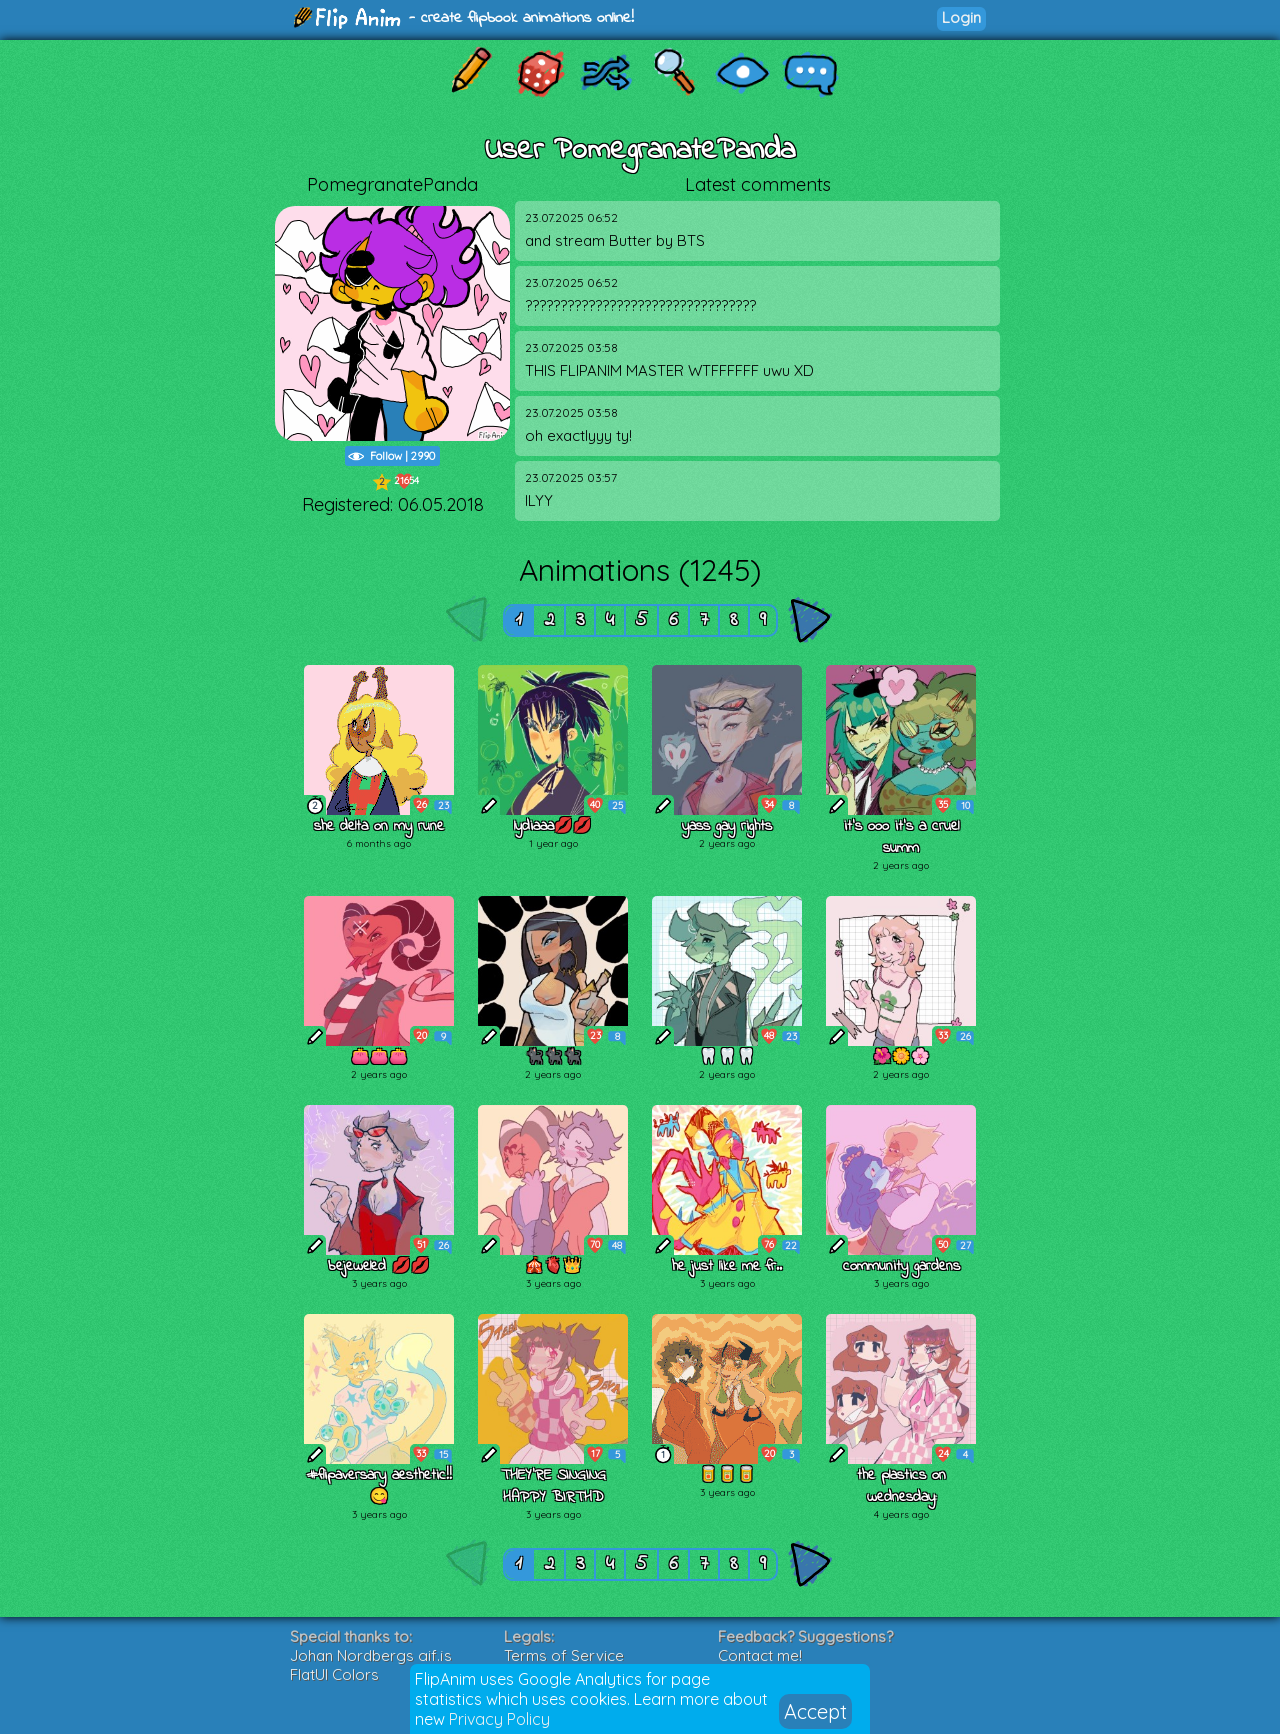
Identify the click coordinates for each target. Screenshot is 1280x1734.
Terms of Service (564, 1655)
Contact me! (760, 1655)
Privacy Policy (499, 1719)
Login (961, 17)
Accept (815, 1711)
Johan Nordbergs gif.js (371, 1655)
